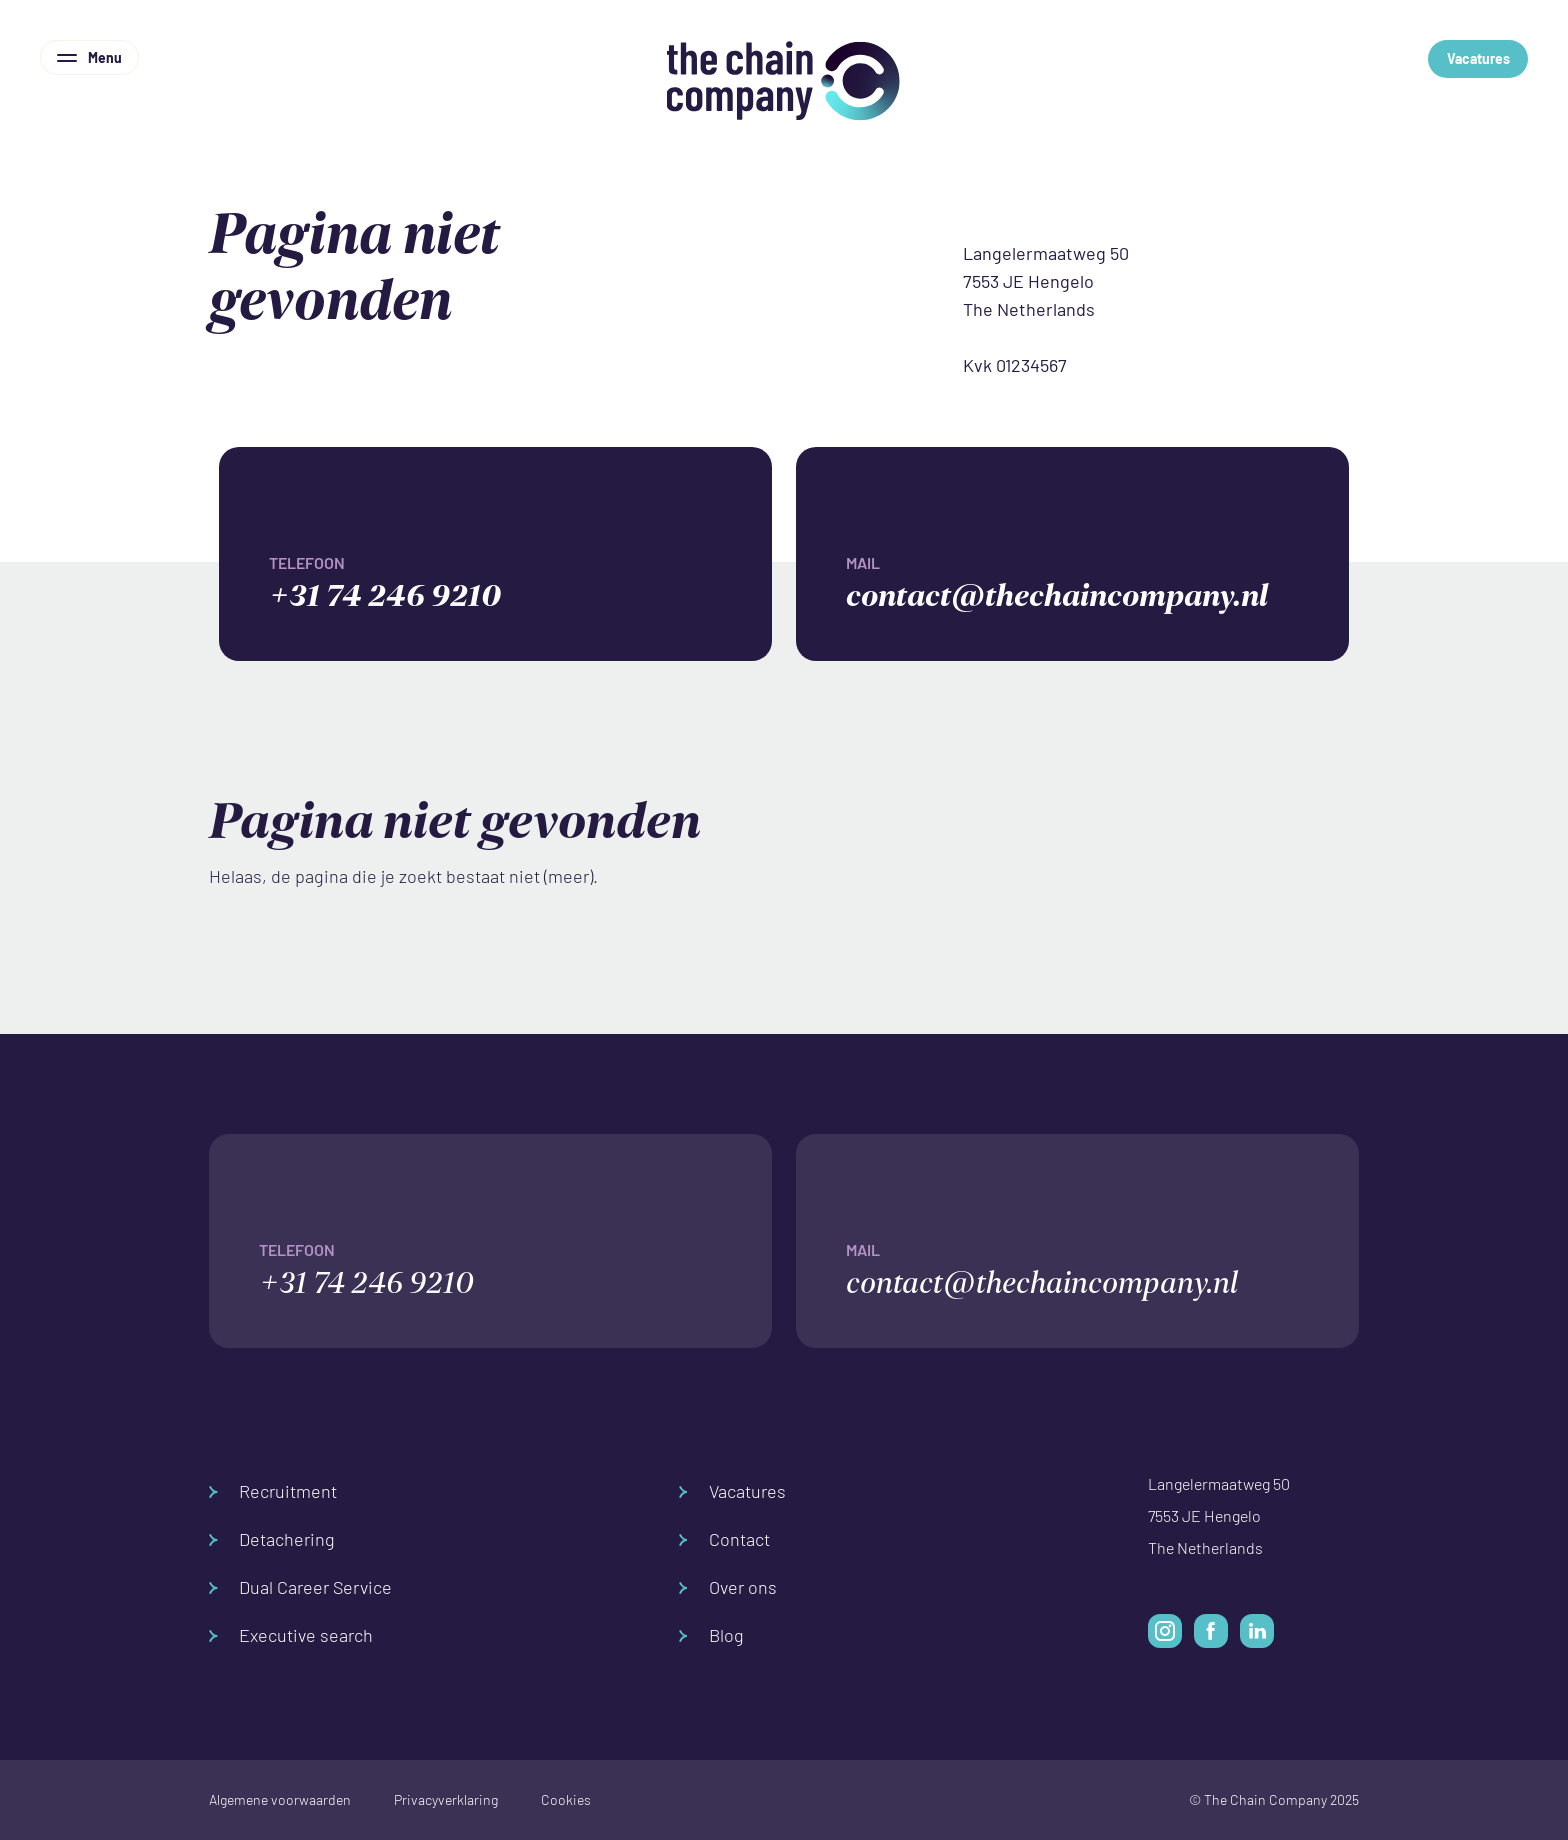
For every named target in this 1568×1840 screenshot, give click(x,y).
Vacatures (1478, 59)
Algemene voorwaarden (280, 1800)
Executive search (291, 1635)
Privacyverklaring (446, 1800)
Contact (724, 1539)
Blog (711, 1635)
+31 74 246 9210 (520, 580)
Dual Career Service (300, 1587)
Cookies (566, 1800)
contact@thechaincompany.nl (1097, 580)
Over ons (728, 1587)
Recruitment (273, 1491)
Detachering (272, 1539)
